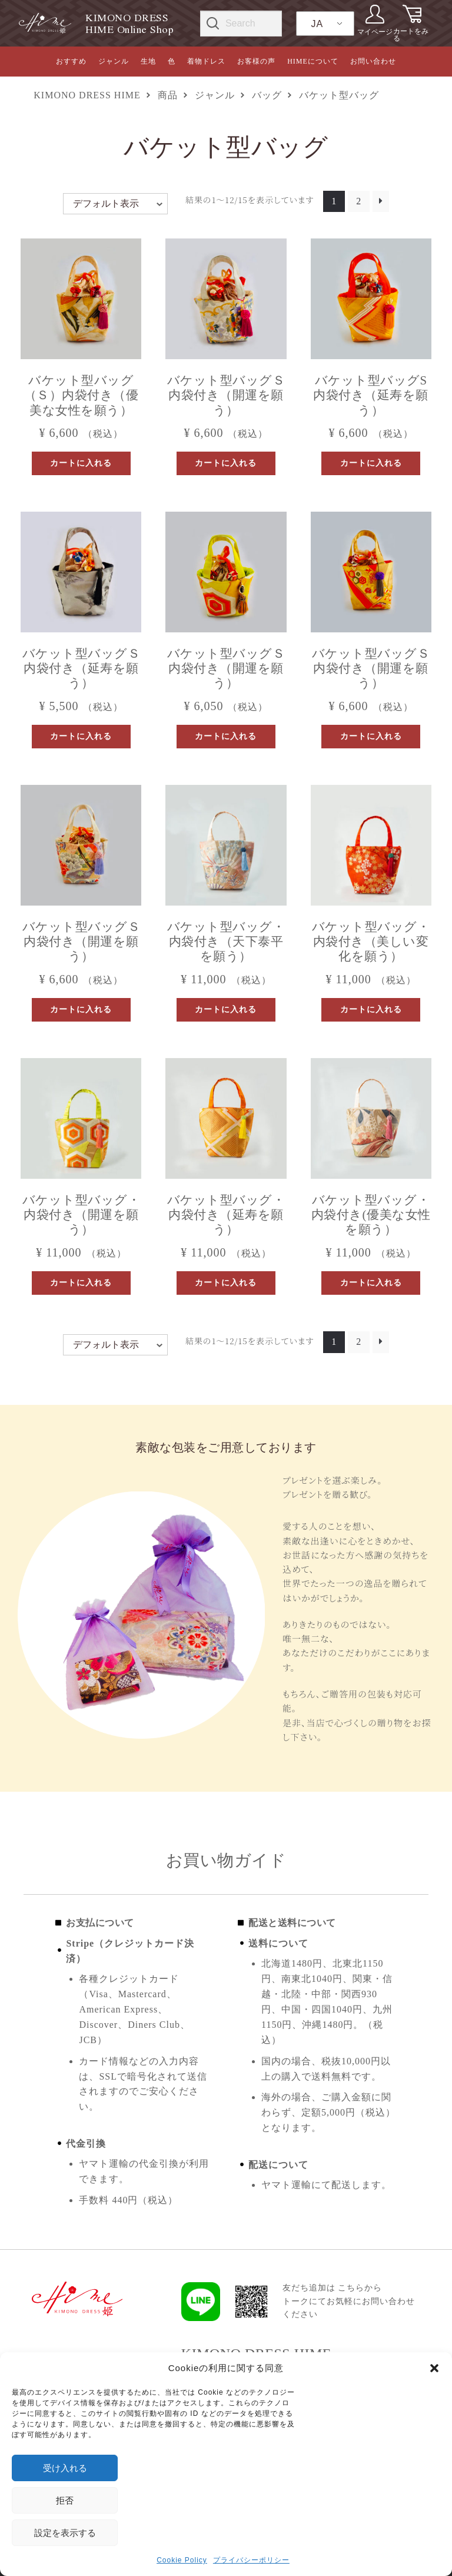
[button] (434, 2368)
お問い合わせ (373, 61)
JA (317, 24)
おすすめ (71, 61)
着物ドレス (206, 61)
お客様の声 (256, 61)
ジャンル (113, 61)
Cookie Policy (182, 2560)
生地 (148, 61)
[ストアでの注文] (115, 203)
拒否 (65, 2500)
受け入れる (65, 2468)
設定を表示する (65, 2533)
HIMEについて (312, 61)
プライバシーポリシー (251, 2560)
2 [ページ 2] (358, 201)
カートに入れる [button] (81, 463)
